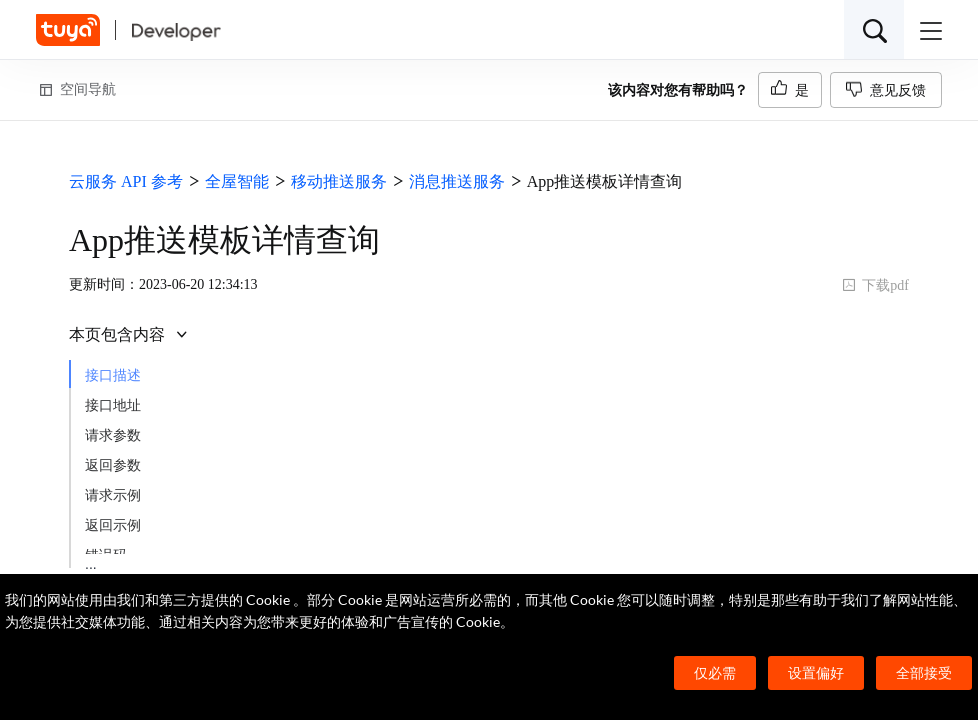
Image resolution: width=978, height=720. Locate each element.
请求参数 (113, 435)
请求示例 (113, 495)
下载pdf (875, 285)
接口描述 (113, 375)
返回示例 (113, 525)
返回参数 (113, 465)
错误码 (106, 555)
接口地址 (113, 405)
